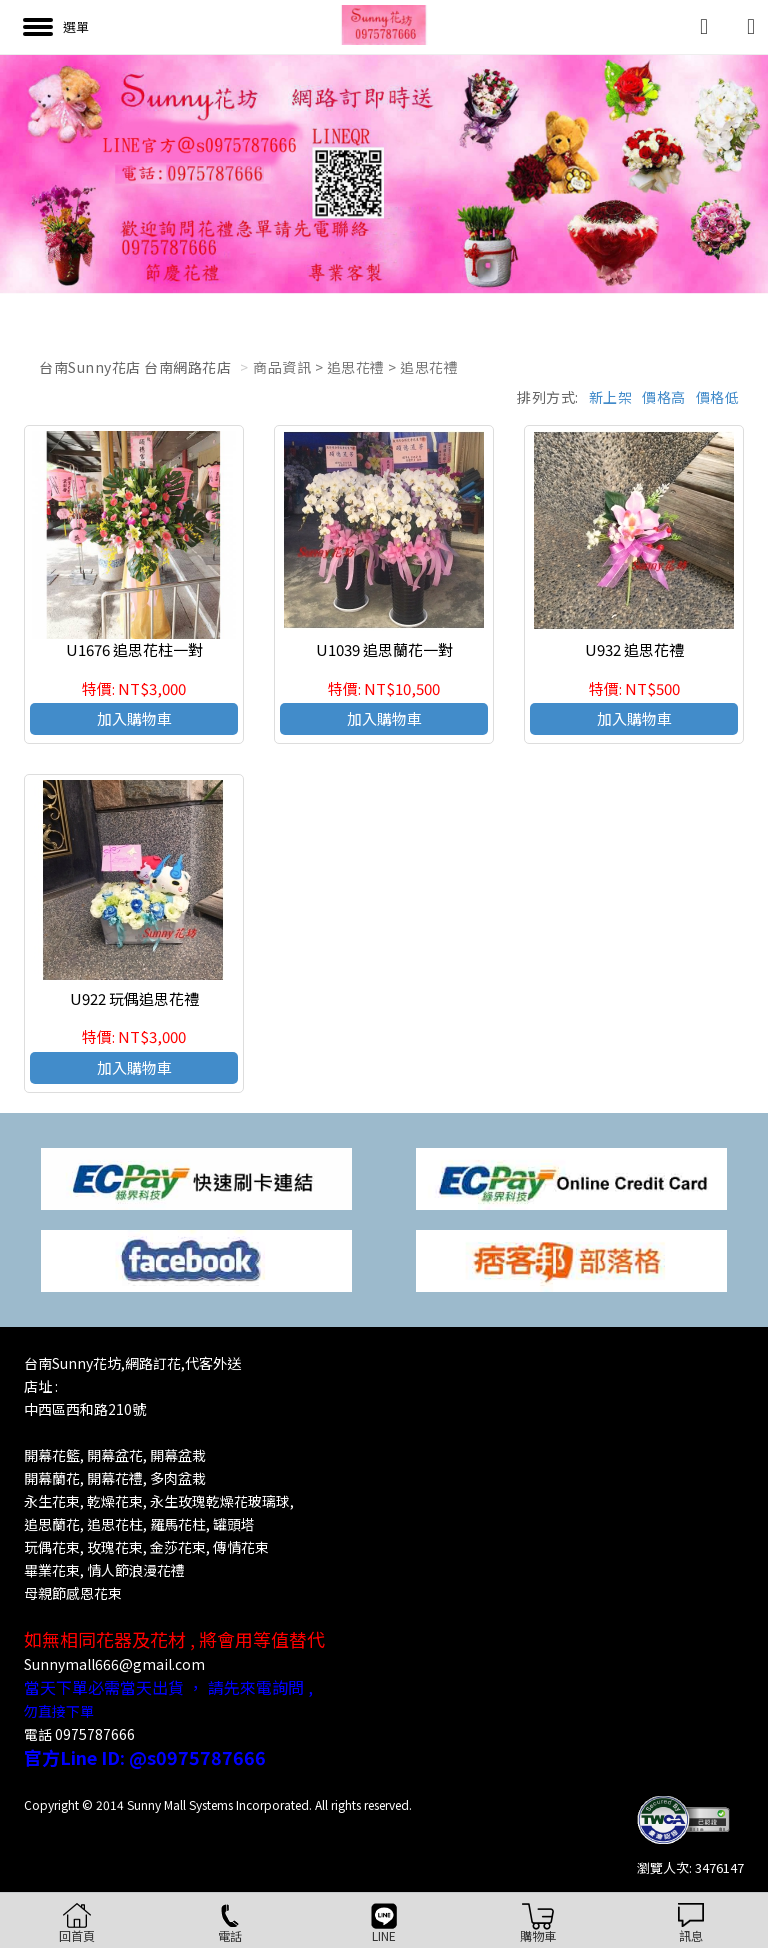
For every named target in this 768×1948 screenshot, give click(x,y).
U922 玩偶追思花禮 (134, 998)
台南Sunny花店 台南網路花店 (135, 367)
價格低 (718, 397)
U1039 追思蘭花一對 (384, 649)
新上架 (611, 397)
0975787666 (95, 1734)
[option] (384, 174)
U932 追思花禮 (634, 649)
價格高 (664, 397)
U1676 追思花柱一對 (134, 649)
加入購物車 (134, 718)
